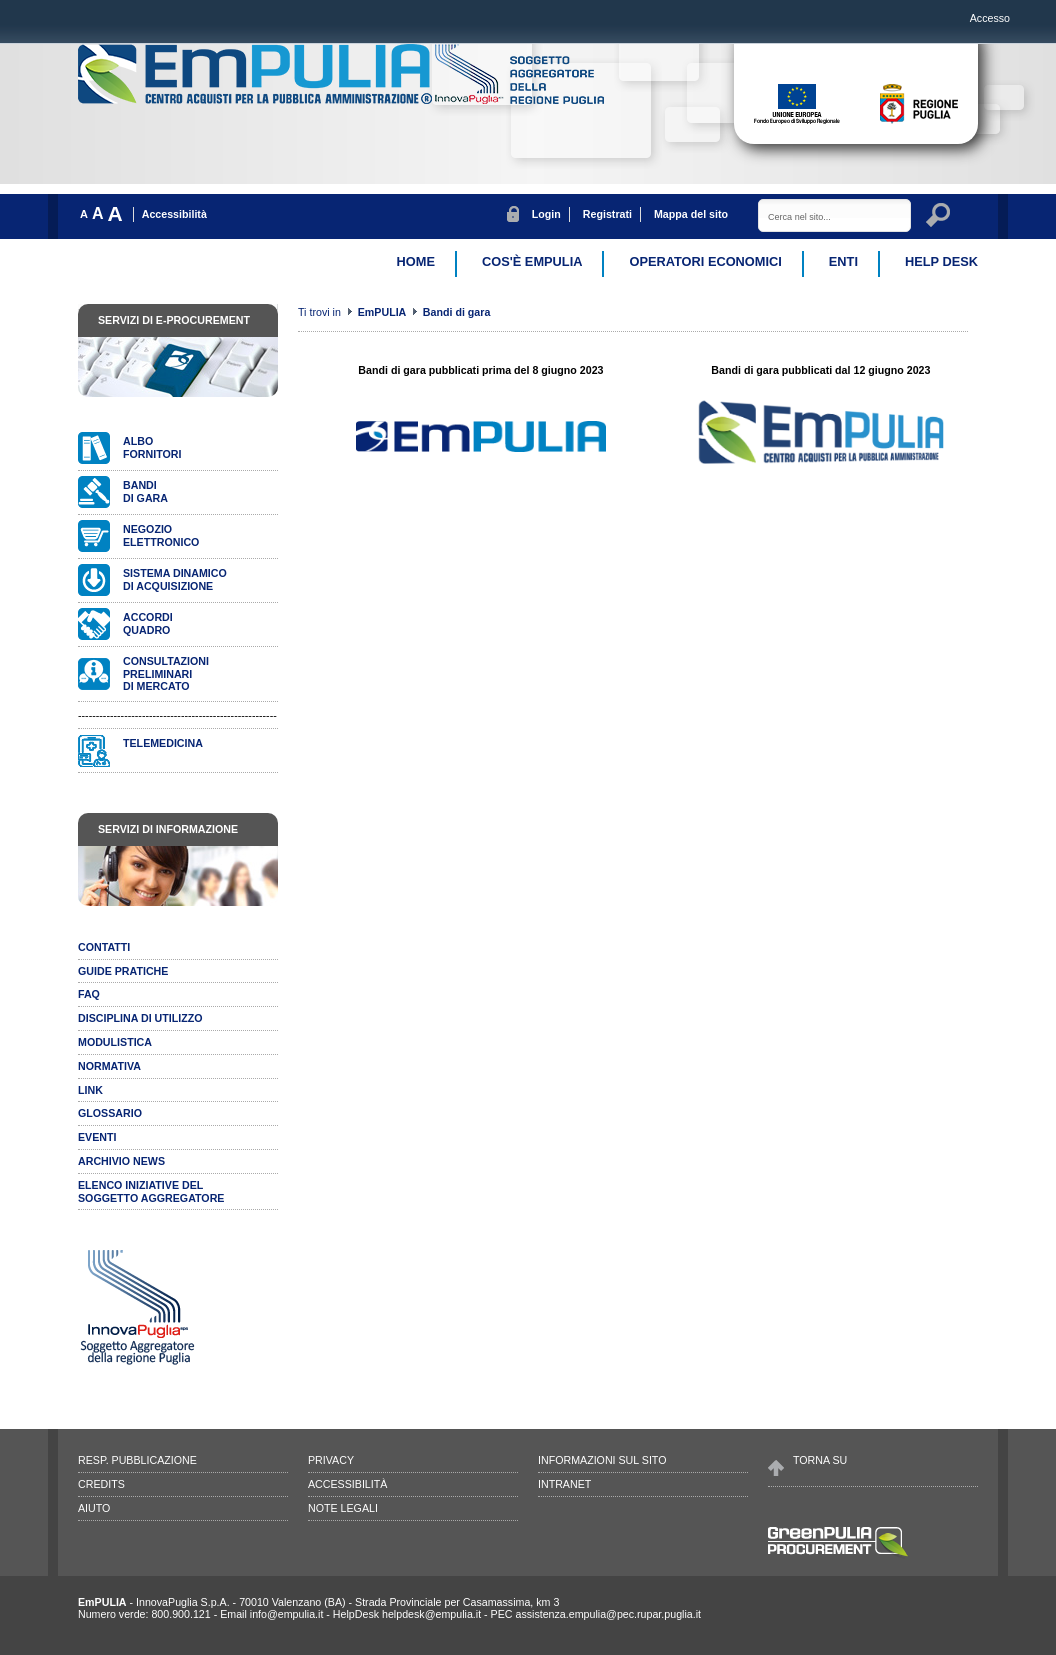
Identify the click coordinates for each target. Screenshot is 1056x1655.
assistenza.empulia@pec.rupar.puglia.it (608, 1614)
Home (416, 261)
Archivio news (121, 1161)
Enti (843, 261)
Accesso (990, 18)
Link (90, 1090)
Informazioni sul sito (602, 1460)
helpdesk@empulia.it (431, 1614)
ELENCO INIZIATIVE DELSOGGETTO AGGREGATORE (151, 1191)
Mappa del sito (691, 214)
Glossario (110, 1113)
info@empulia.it (287, 1614)
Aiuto (94, 1508)
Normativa (109, 1066)
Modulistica (115, 1042)
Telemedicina (163, 743)
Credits (101, 1484)
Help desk (941, 261)
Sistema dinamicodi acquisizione (175, 579)
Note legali (343, 1508)
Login (546, 214)
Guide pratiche (123, 971)
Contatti (104, 947)
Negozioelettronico (161, 535)
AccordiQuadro (148, 623)
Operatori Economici (705, 261)
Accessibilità (174, 214)
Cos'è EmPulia (532, 261)
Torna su (820, 1460)
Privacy (331, 1460)
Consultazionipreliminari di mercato (166, 674)
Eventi (97, 1137)
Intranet (564, 1484)
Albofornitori (152, 447)
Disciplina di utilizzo (140, 1018)
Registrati (607, 214)
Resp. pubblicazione (137, 1460)
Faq (89, 994)
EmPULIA (383, 312)
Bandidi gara (145, 491)
